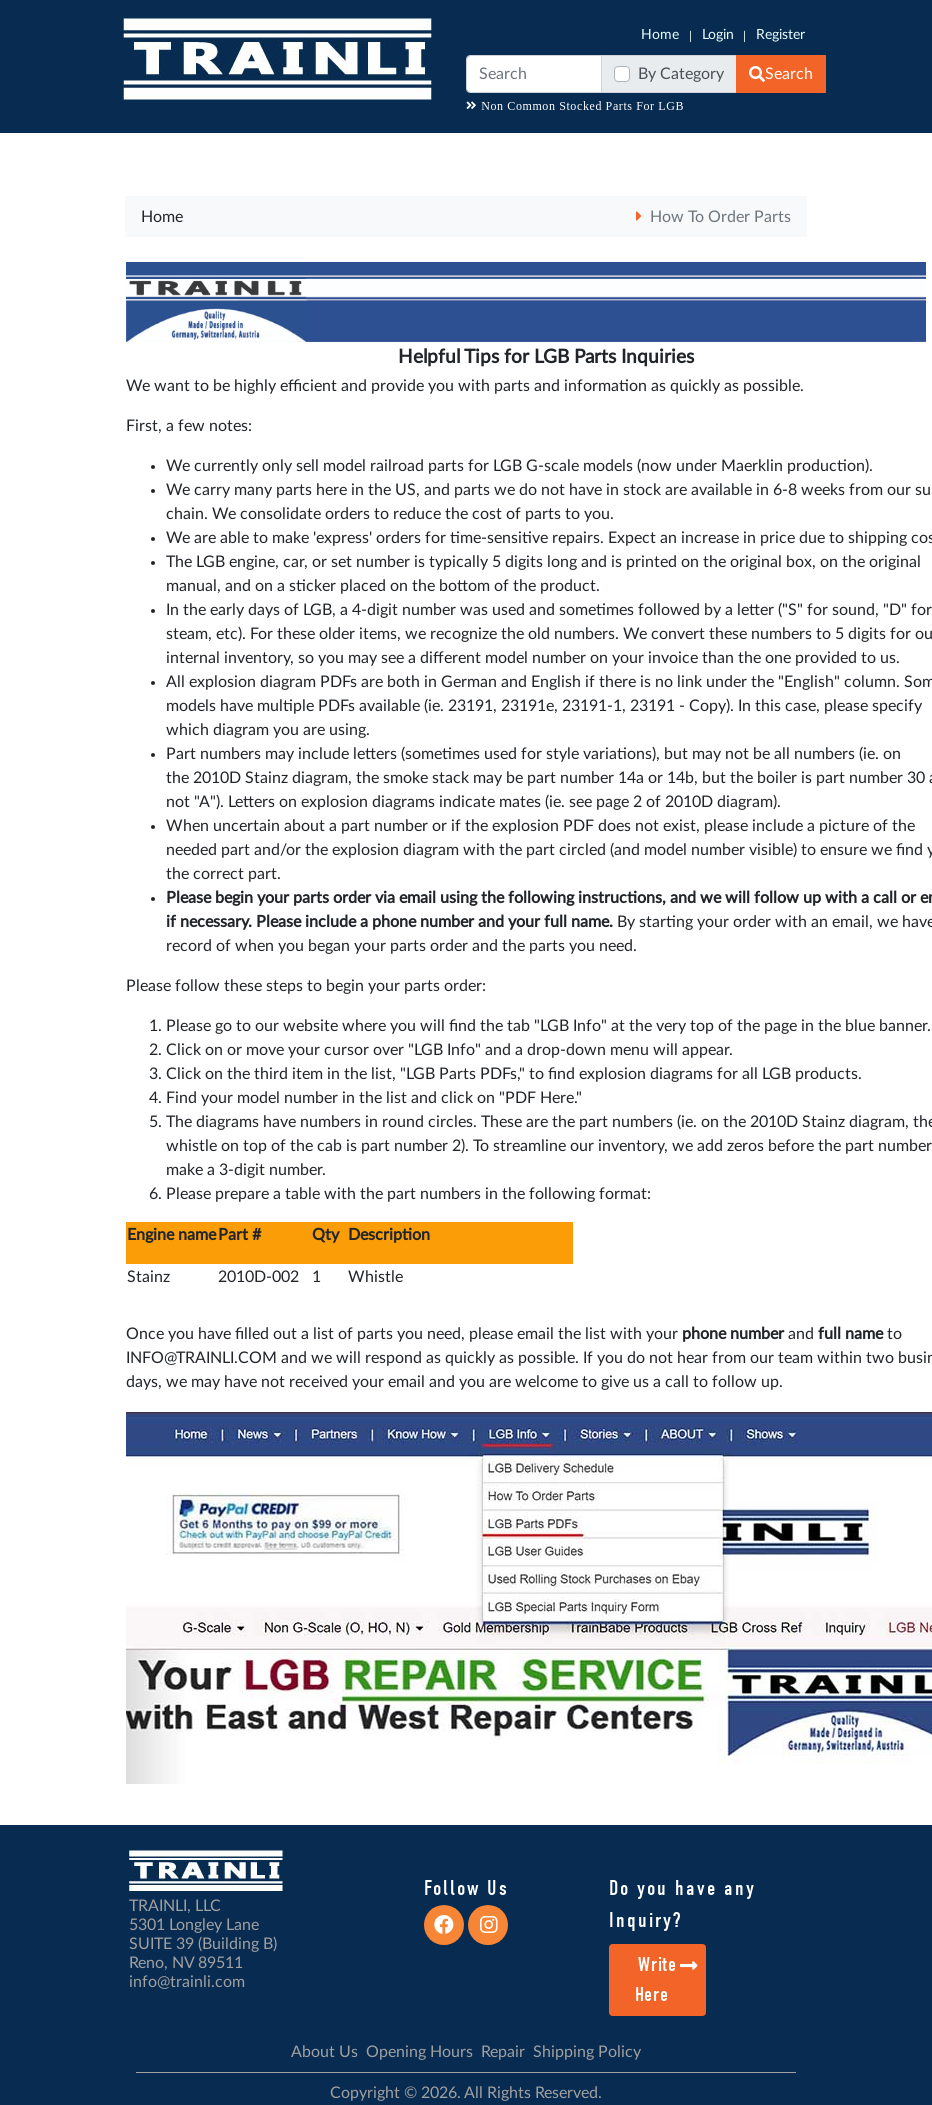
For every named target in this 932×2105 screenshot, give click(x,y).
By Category (681, 74)
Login (718, 35)
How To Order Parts (720, 217)
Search (781, 74)
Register (780, 35)
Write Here (667, 1979)
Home (660, 35)
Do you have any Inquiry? (682, 1904)
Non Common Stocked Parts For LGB (575, 106)
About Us (324, 2052)
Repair (503, 2052)
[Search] (534, 74)
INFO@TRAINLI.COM (201, 1358)
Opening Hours (419, 2052)
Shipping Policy (587, 2052)
